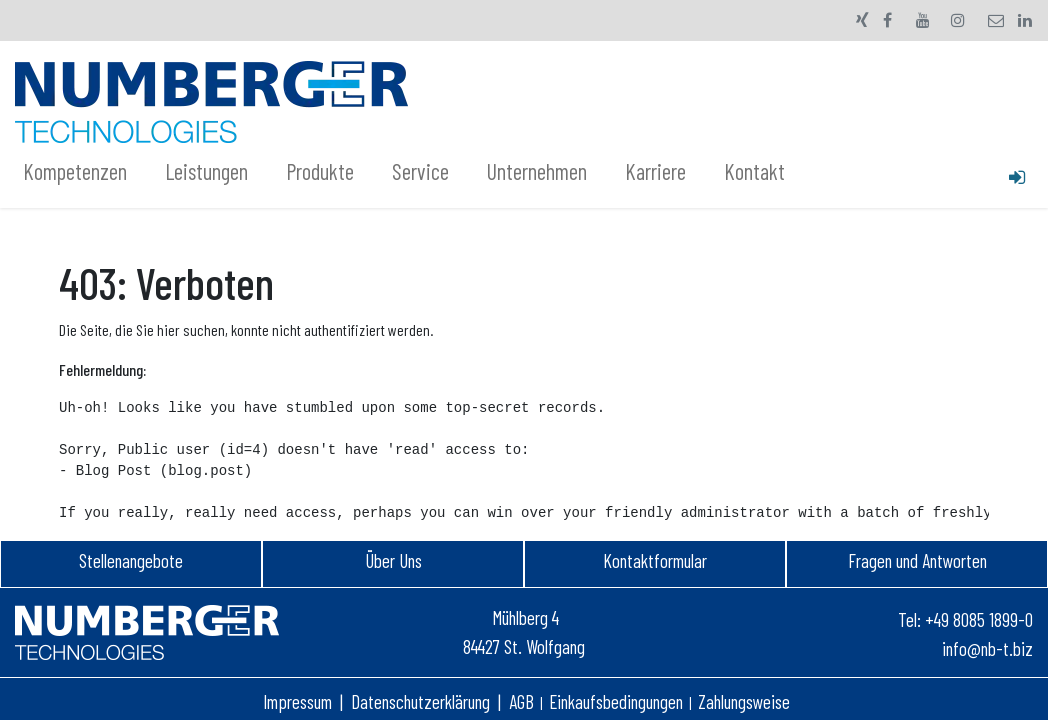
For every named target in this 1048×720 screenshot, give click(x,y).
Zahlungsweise (744, 701)
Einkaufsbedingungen (616, 701)
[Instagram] (958, 20)
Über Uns (393, 560)
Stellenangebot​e (131, 560)
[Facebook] (888, 20)
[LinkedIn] (1025, 20)
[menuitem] (86, 172)
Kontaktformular (655, 560)
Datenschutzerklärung (420, 701)
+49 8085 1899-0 (979, 619)
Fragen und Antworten (917, 560)
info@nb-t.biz (987, 648)
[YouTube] (923, 20)
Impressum (297, 701)
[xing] (862, 20)
